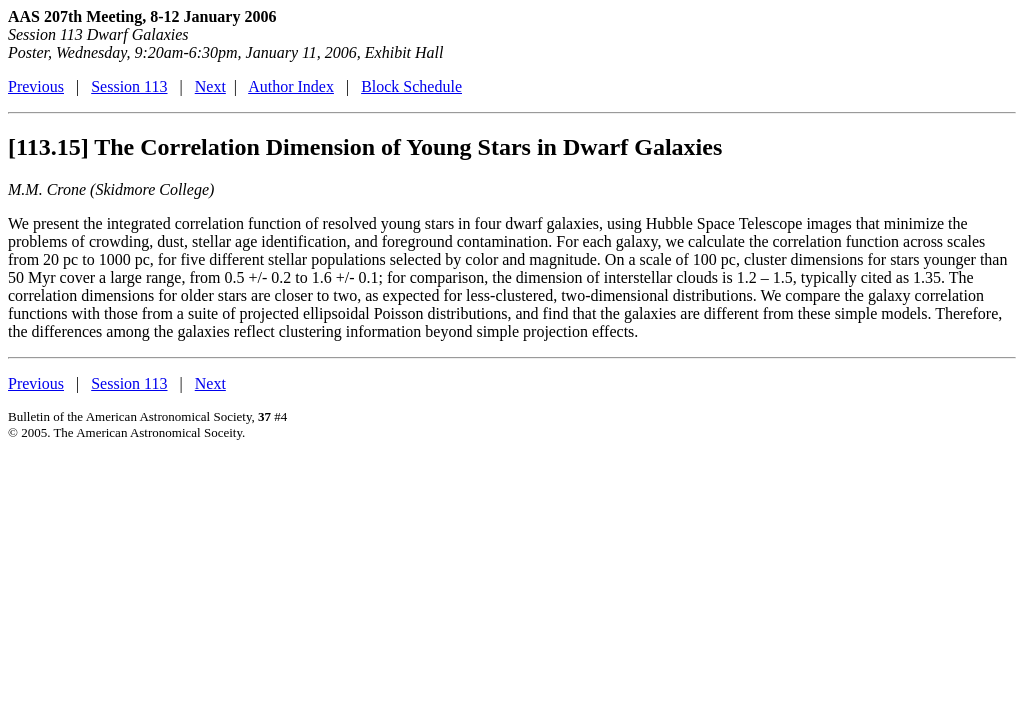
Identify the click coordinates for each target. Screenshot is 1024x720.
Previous (36, 86)
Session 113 (129, 86)
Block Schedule (411, 86)
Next (210, 86)
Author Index (291, 86)
